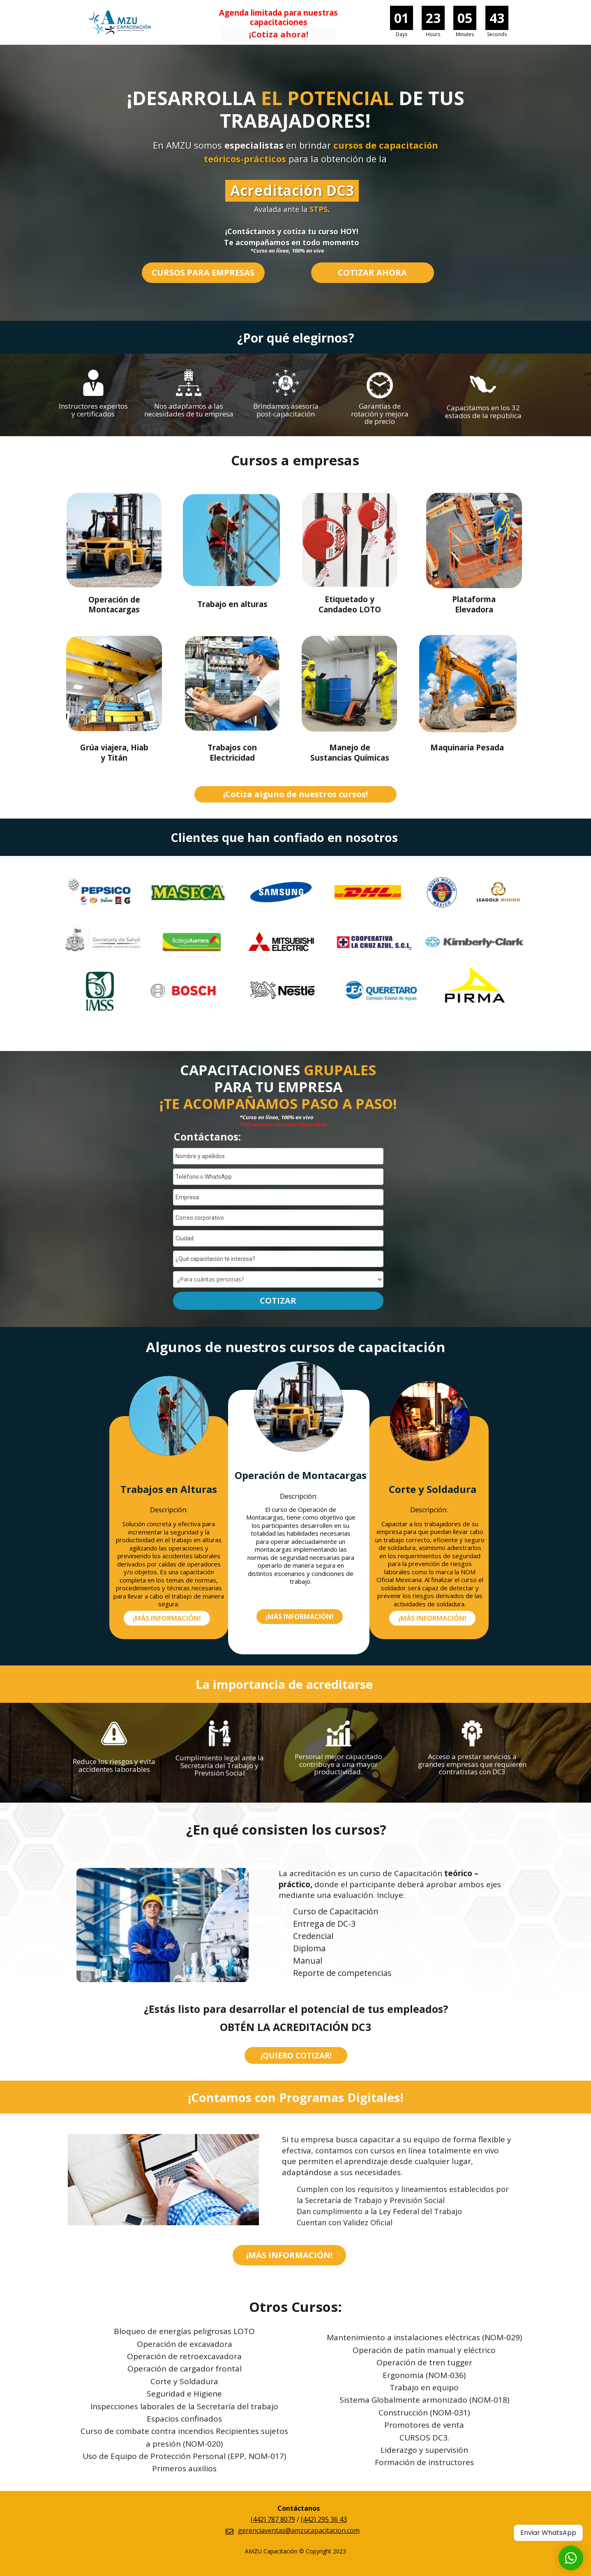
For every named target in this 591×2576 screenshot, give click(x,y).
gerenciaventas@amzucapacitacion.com (299, 2530)
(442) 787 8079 (273, 2519)
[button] (278, 34)
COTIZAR (278, 1301)
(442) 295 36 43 (324, 2519)
